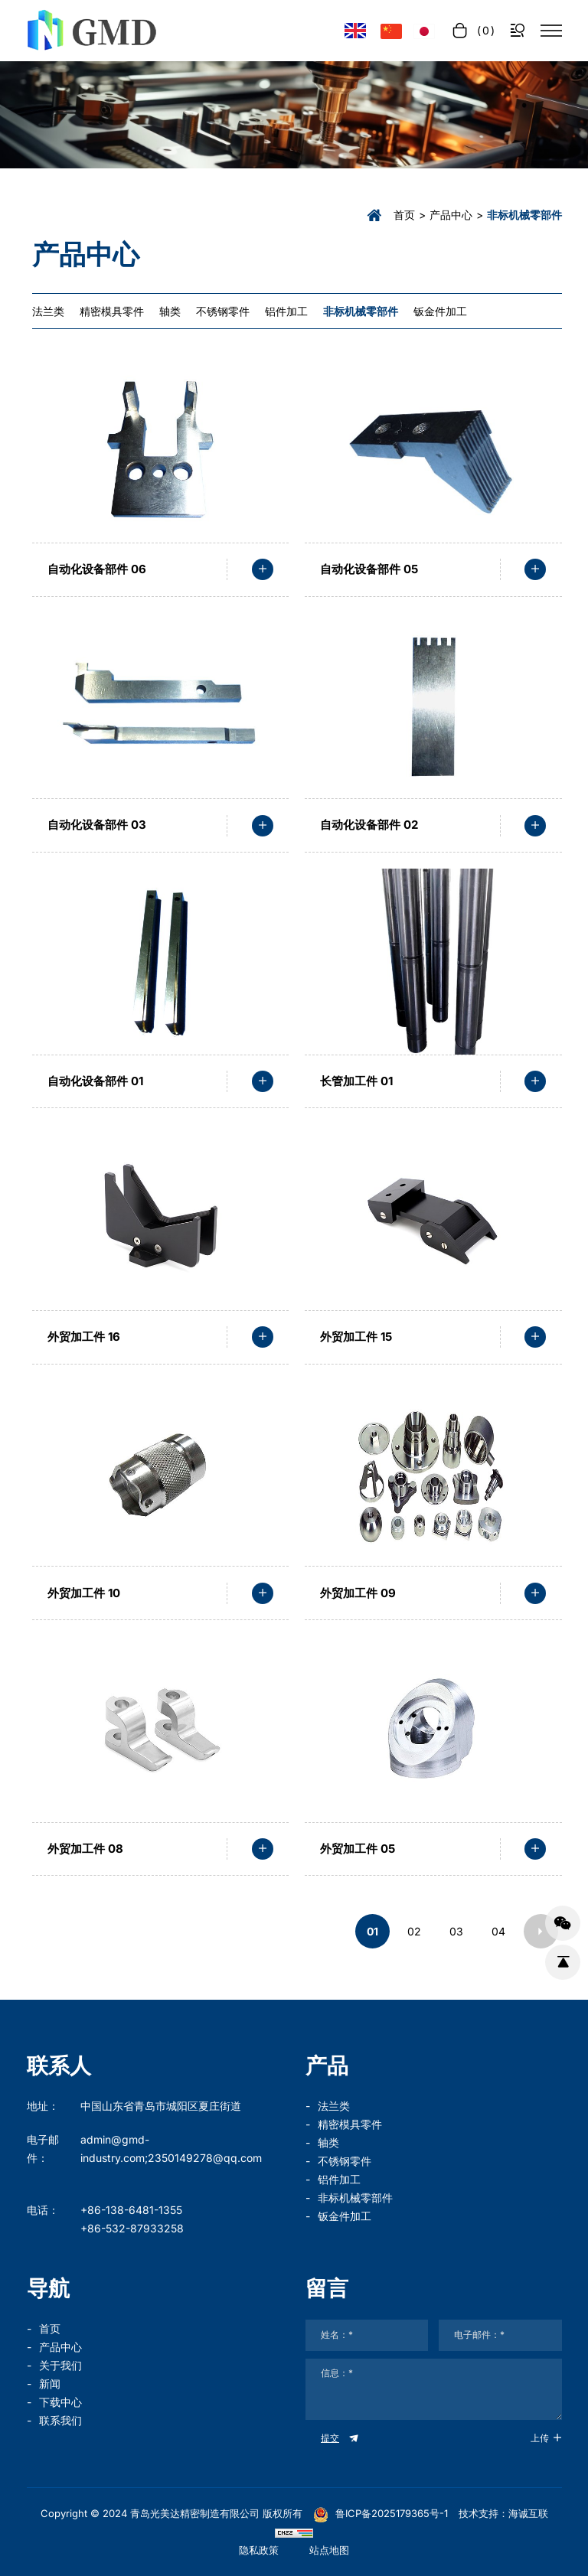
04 (498, 1931)
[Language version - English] (355, 31)
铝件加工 (339, 2179)
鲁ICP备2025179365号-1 (380, 2513)
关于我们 (60, 2365)
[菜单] (551, 30)
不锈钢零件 (344, 2160)
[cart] (472, 30)
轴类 (328, 2142)
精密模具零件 (350, 2124)
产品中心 (451, 214)
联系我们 (60, 2420)
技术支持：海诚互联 (503, 2513)
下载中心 (60, 2401)
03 (456, 1931)
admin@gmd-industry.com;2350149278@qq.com (171, 2148)
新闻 (49, 2383)
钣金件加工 (344, 2215)
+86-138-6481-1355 (131, 2209)
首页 (404, 214)
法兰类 (334, 2105)
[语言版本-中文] (391, 30)
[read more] (262, 569)
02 (414, 1931)
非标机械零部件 (355, 2197)
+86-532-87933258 (132, 2228)
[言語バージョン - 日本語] (424, 30)
